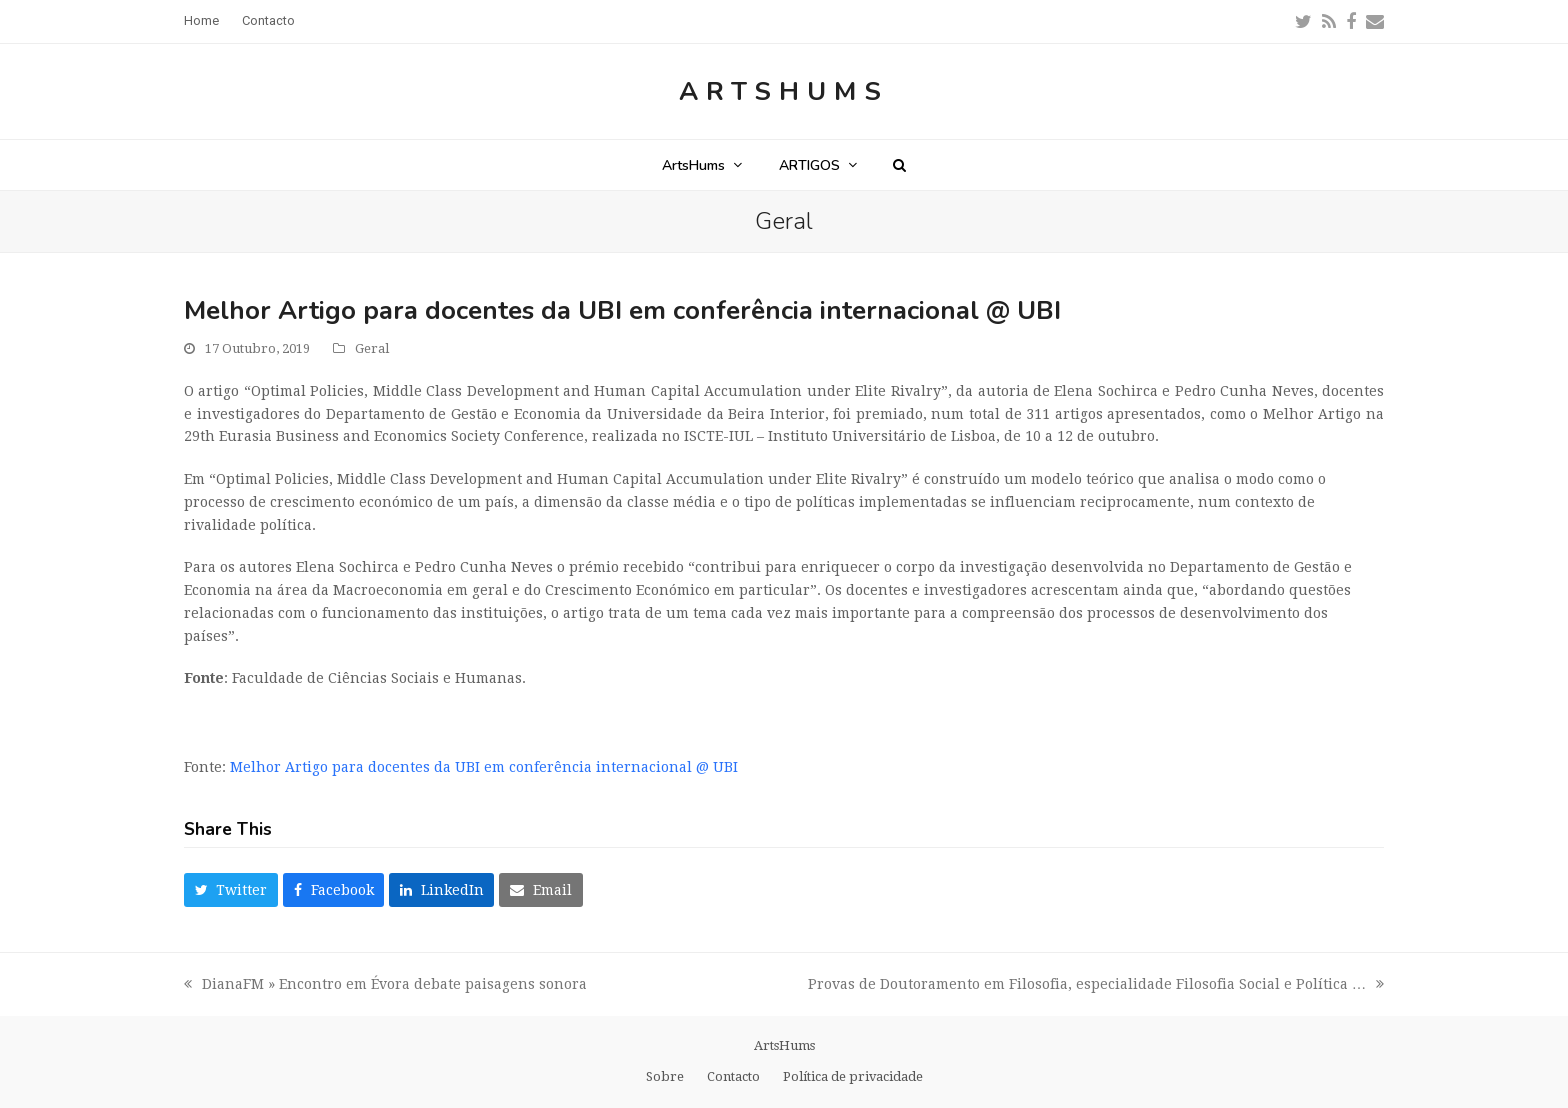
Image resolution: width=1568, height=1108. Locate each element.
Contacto (733, 1076)
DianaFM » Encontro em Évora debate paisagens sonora (385, 986)
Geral (372, 348)
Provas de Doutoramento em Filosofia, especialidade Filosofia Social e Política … (1096, 986)
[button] (899, 165)
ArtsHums (784, 91)
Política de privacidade (853, 1076)
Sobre (665, 1076)
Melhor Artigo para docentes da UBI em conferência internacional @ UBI (484, 767)
